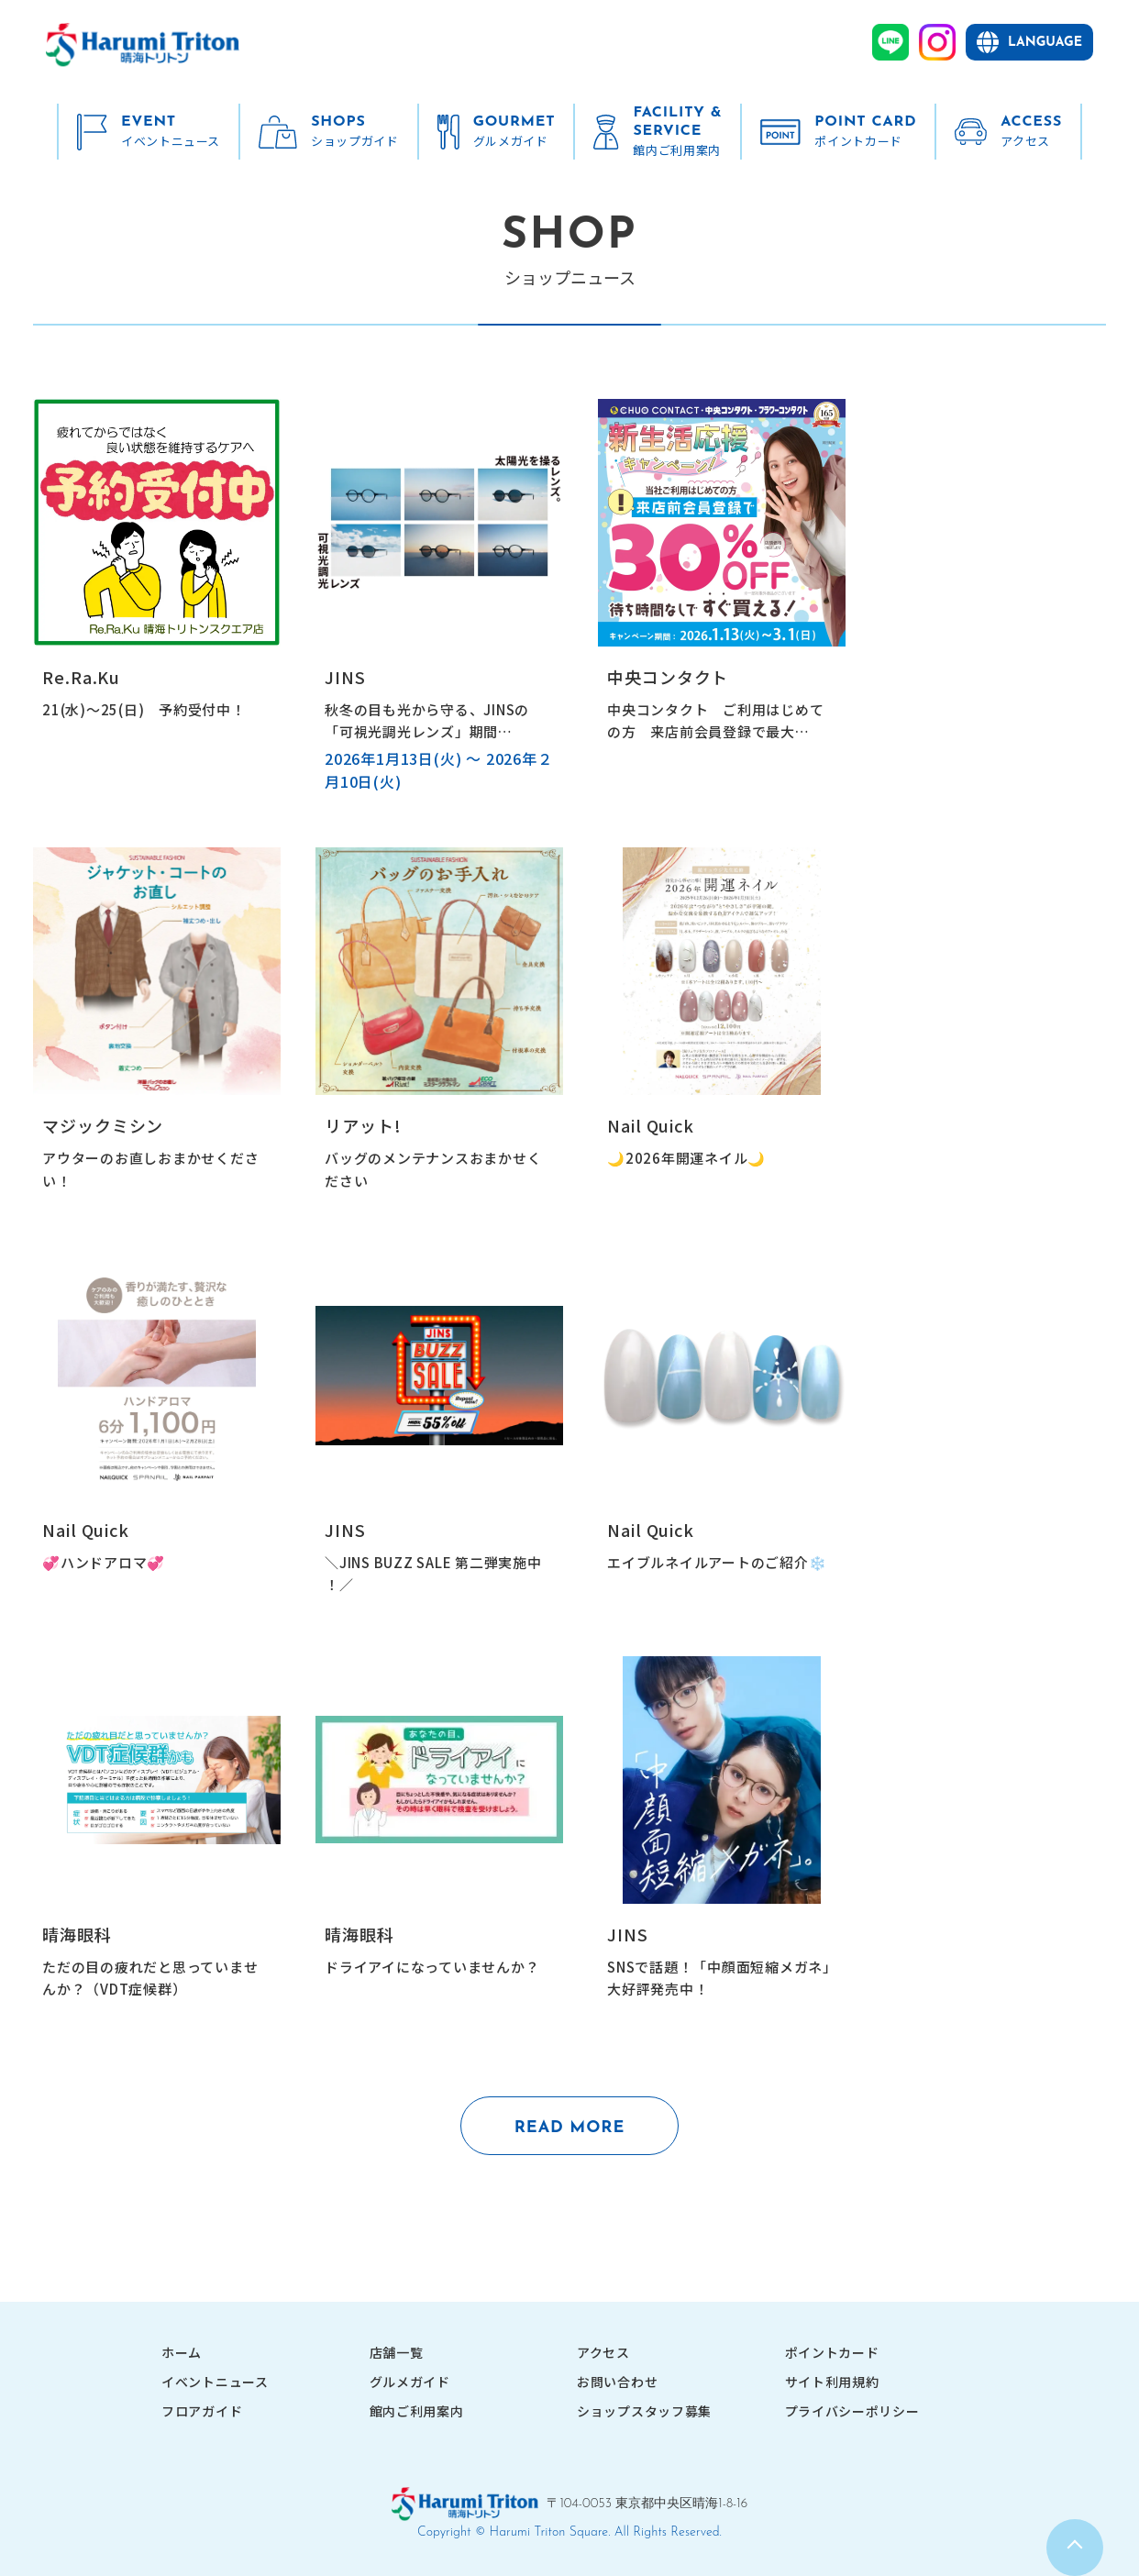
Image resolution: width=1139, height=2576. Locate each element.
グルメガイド (410, 2382)
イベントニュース (215, 2382)
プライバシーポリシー (852, 2412)
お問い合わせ (617, 2382)
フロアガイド (201, 2412)
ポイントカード (832, 2353)
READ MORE (569, 2128)
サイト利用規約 (832, 2382)
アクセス (603, 2353)
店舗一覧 (397, 2353)
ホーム (181, 2353)
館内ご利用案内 (417, 2412)
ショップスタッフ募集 (644, 2412)
